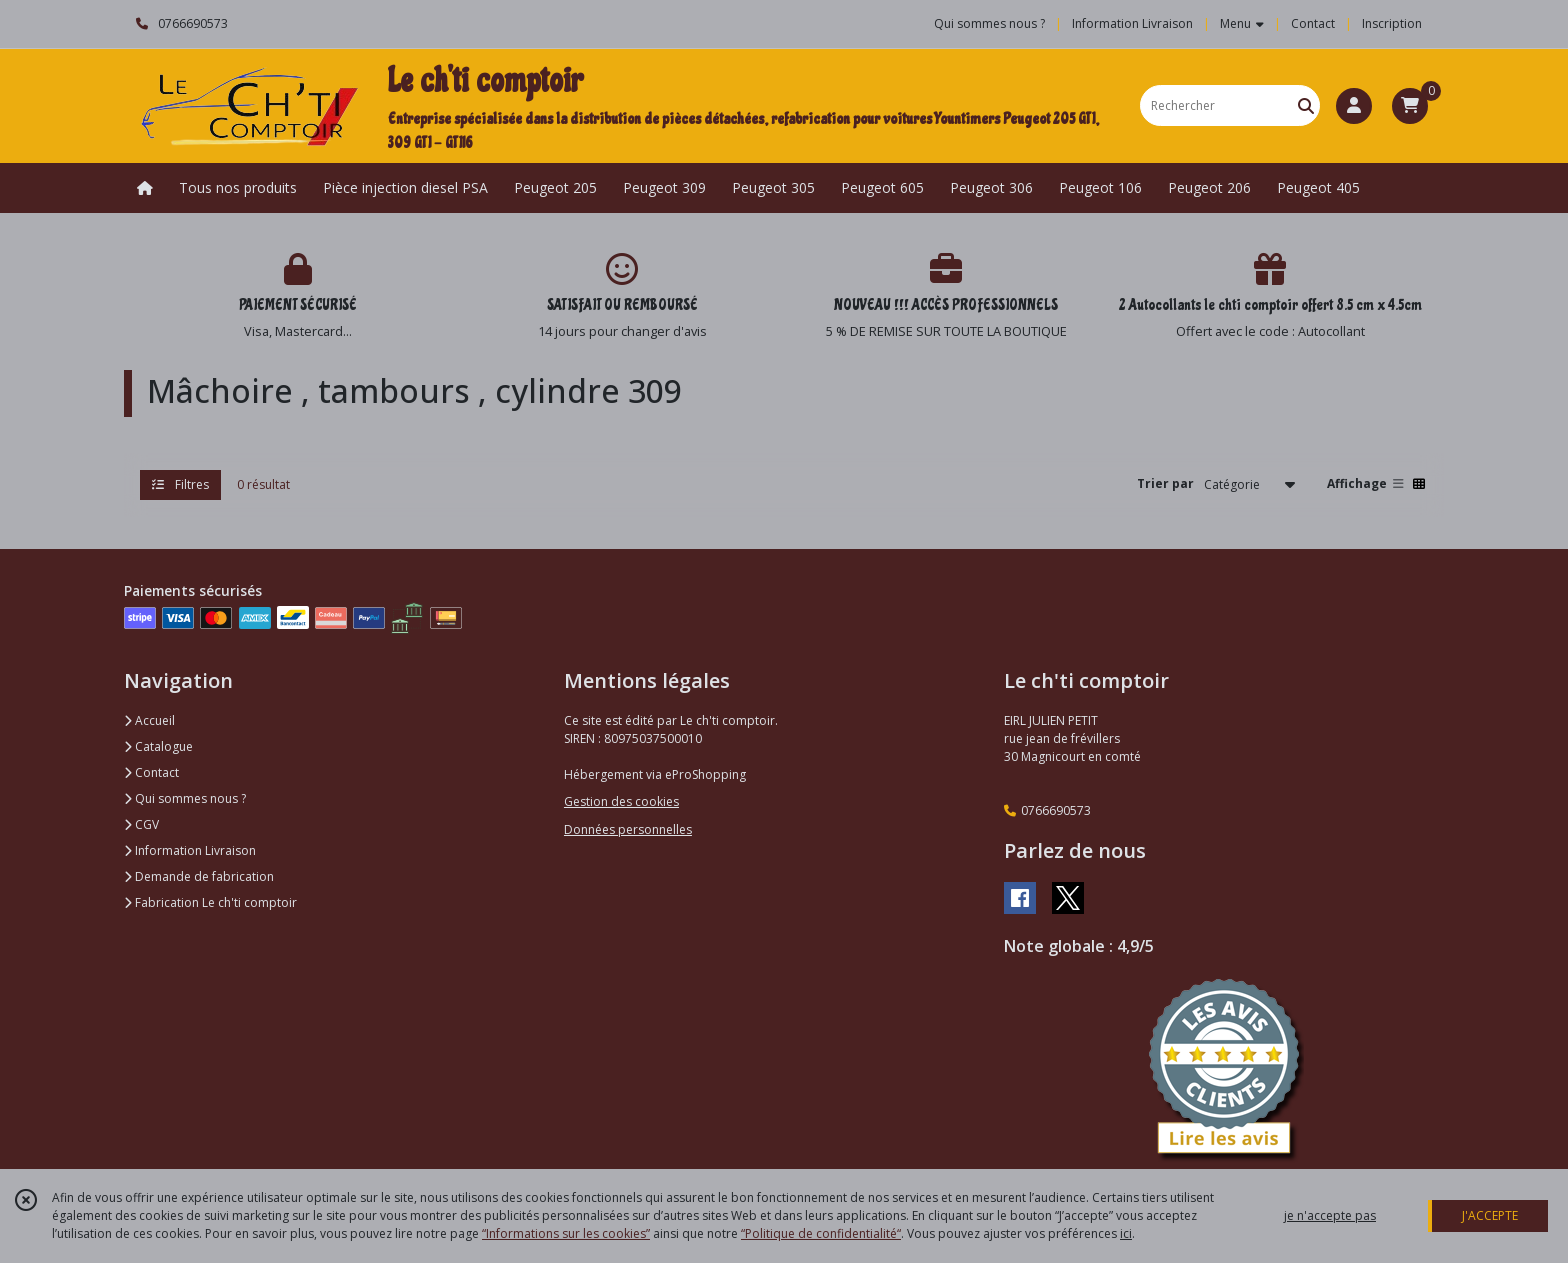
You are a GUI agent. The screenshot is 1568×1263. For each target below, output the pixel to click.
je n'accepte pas (1330, 1215)
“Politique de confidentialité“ (821, 1233)
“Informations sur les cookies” (566, 1233)
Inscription (1392, 23)
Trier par (1165, 483)
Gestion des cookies (621, 801)
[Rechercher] (1306, 105)
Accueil (149, 720)
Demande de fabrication (199, 876)
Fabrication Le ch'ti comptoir (210, 902)
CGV (141, 824)
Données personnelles (628, 829)
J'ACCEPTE (1490, 1215)
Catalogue (158, 746)
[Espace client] (1354, 106)
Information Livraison (190, 850)
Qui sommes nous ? (185, 798)
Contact (1313, 23)
